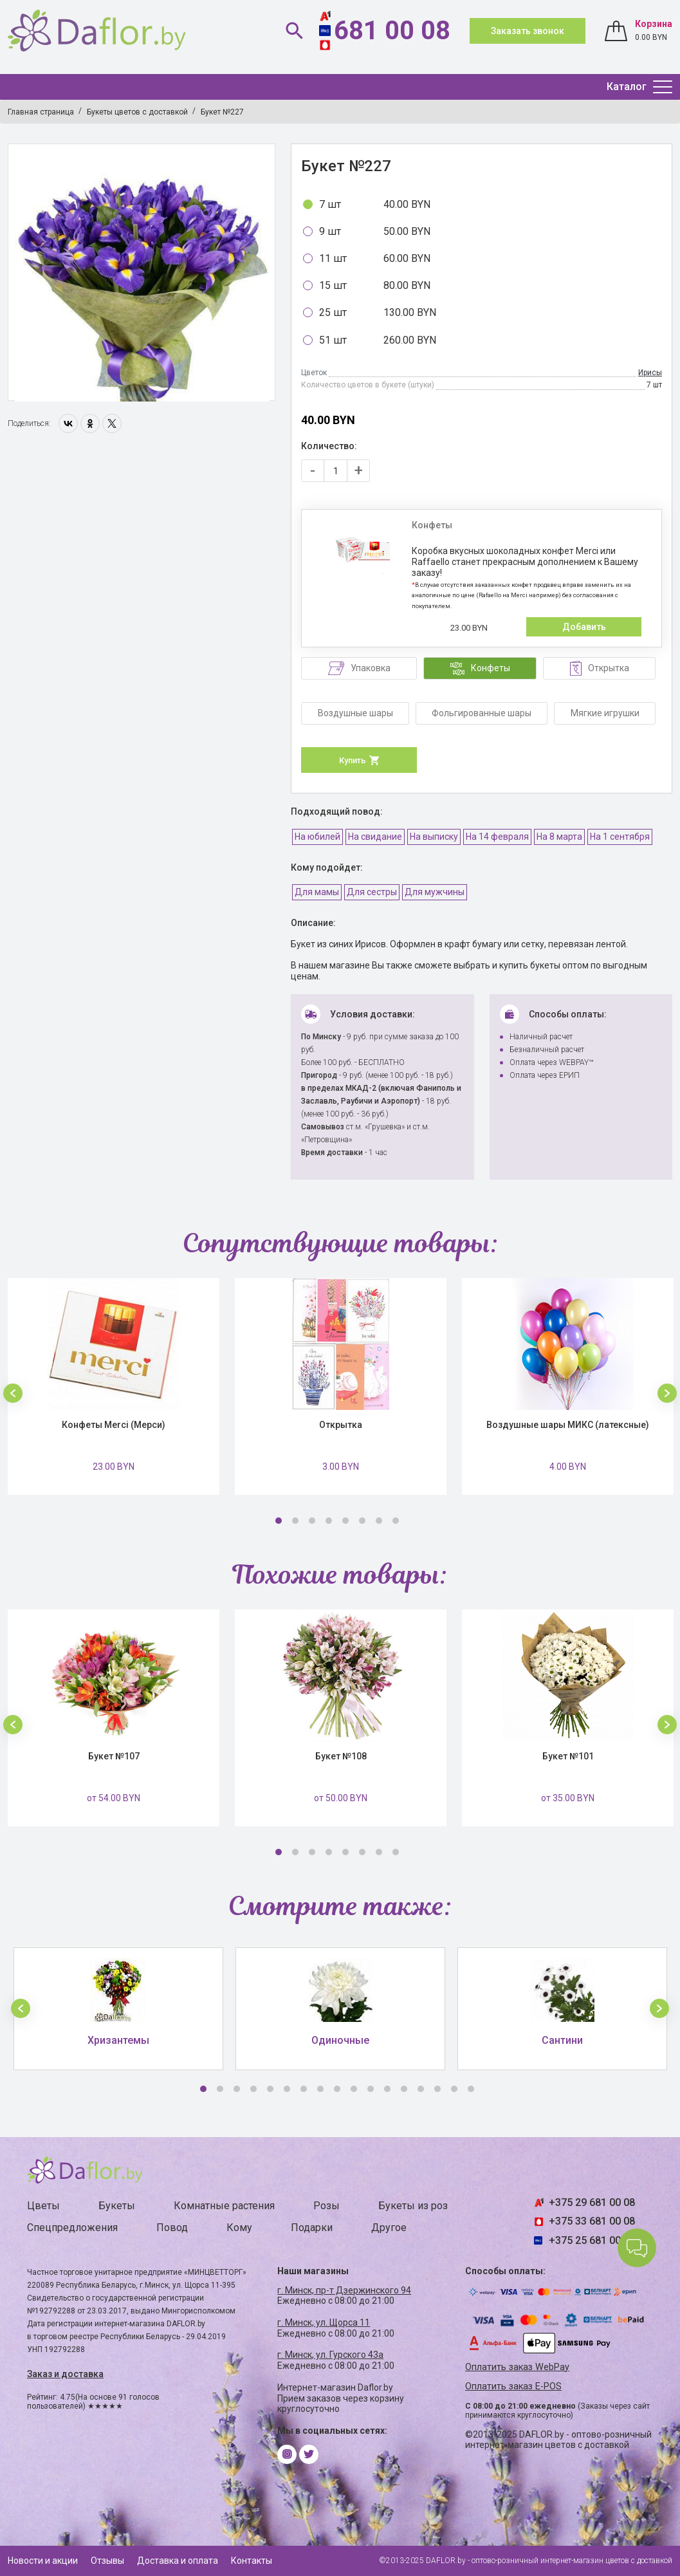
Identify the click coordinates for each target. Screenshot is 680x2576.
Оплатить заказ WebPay (517, 2367)
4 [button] (329, 1520)
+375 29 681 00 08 (592, 2202)
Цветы (43, 2206)
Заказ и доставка (65, 2374)
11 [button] (370, 2089)
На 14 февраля (497, 836)
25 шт (333, 312)
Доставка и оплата (177, 2560)
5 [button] (345, 1520)
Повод (172, 2227)
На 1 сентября (620, 836)
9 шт (330, 231)
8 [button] (395, 1520)
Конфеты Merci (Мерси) (113, 1425)
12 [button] (387, 2089)
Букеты (116, 2206)
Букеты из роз (413, 2206)
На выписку (434, 836)
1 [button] (278, 1520)
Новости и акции (43, 2560)
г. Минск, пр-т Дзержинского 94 (344, 2290)
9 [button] (337, 2089)
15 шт (333, 285)
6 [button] (362, 1520)
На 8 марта (559, 836)
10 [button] (354, 2089)
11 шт (333, 258)
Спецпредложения (72, 2227)
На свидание (375, 836)
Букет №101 (568, 1756)
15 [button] (437, 2089)
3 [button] (312, 1520)
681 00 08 (392, 30)
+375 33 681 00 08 (592, 2221)
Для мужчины (434, 892)
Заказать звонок (527, 31)
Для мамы (317, 892)
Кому (239, 2227)
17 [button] (471, 2089)
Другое (389, 2227)
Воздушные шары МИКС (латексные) (567, 1425)
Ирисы (650, 372)
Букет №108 (341, 1756)
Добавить (584, 627)
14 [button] (421, 2089)
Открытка (340, 1425)
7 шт (330, 204)
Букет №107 (114, 1756)
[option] (141, 273)
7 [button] (379, 1520)
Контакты (251, 2560)
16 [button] (454, 2089)
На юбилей (317, 836)
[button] (13, 1393)
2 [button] (295, 1520)
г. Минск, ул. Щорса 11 (323, 2322)
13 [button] (404, 2089)
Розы (326, 2206)
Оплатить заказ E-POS (513, 2386)
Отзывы (107, 2560)
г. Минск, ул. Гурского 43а (330, 2354)
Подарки (312, 2227)
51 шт (333, 340)
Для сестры (372, 892)
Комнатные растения (224, 2206)
